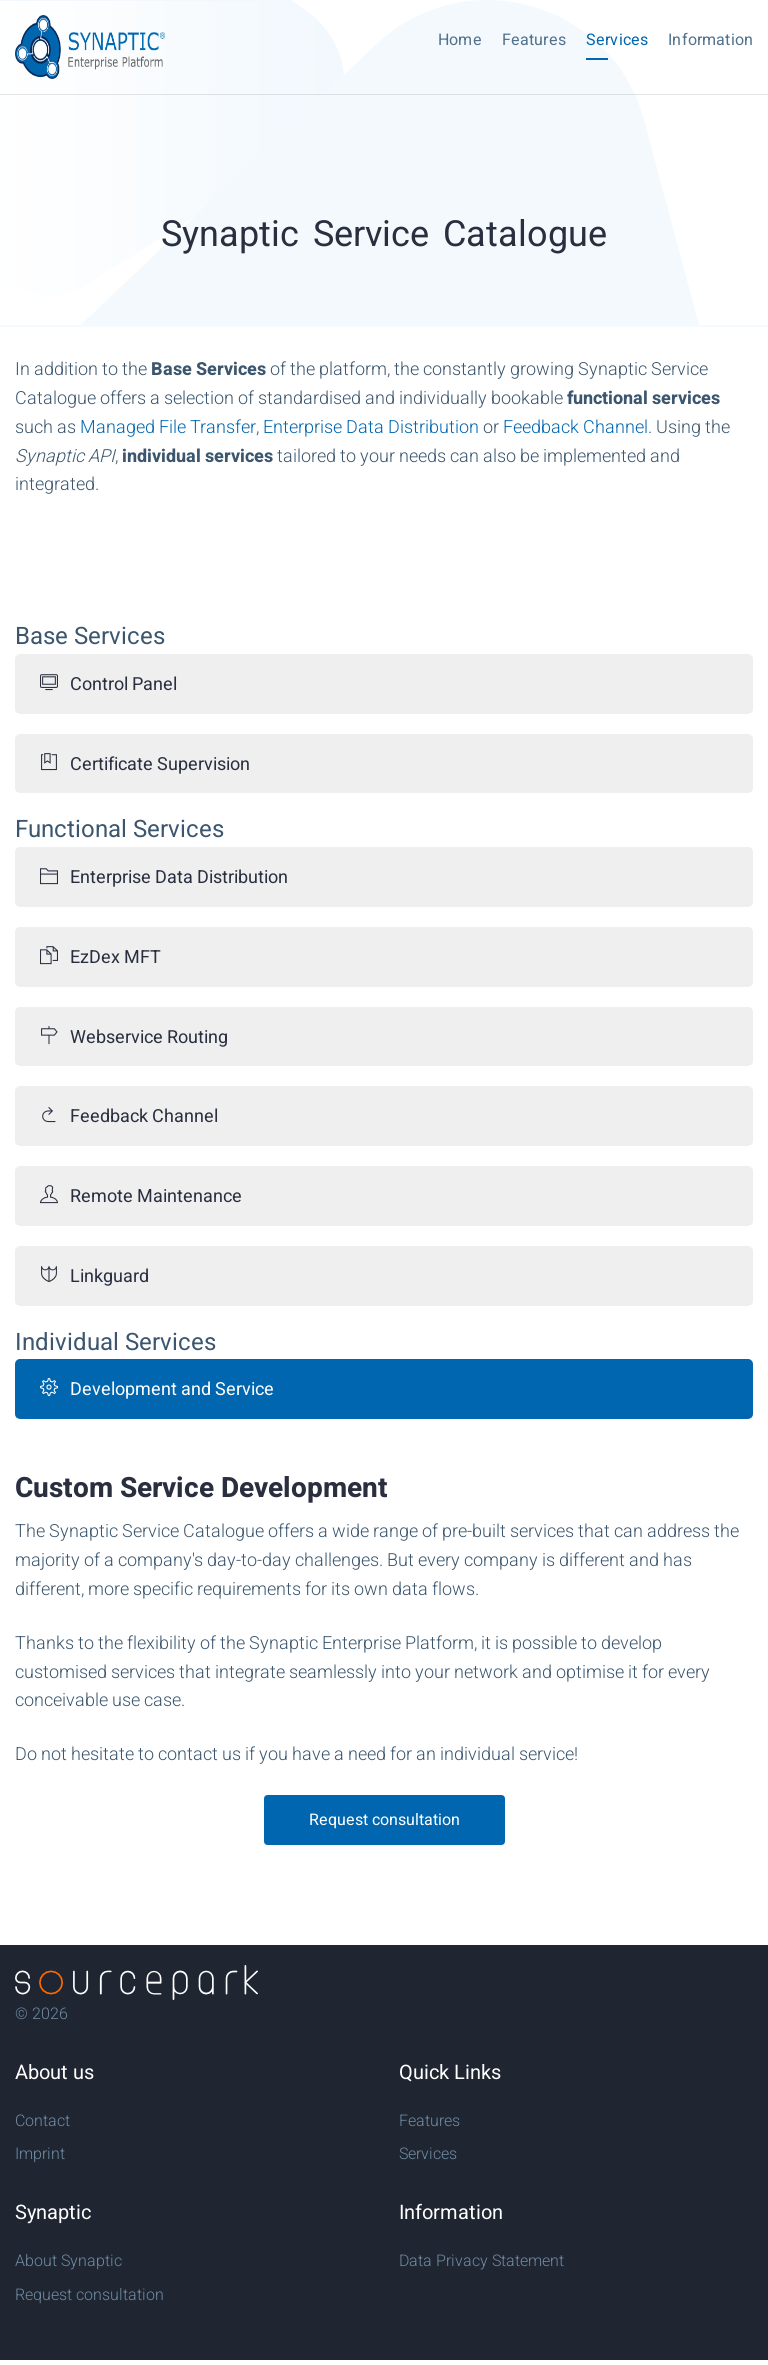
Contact (42, 2121)
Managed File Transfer (168, 427)
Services (617, 40)
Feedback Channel (575, 427)
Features (534, 40)
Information (710, 40)
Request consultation (384, 1820)
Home (460, 40)
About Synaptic (68, 2261)
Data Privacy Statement (481, 2261)
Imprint (40, 2154)
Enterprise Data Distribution (371, 427)
